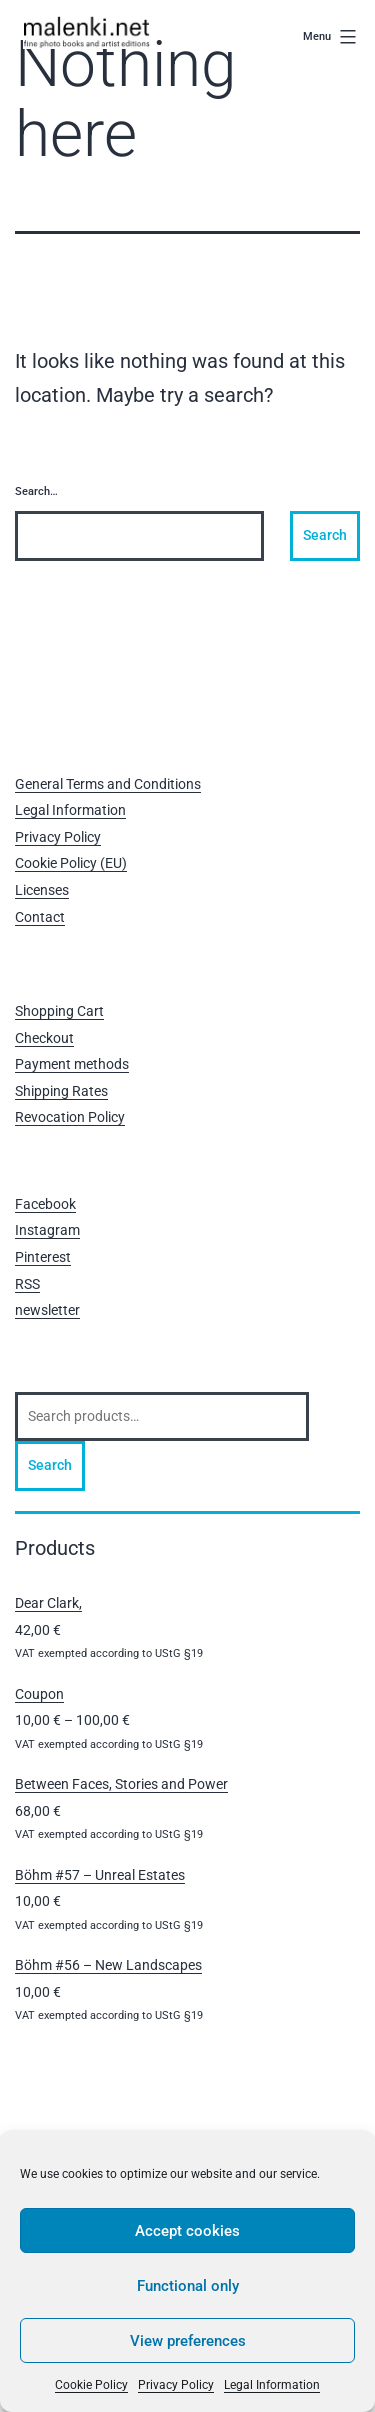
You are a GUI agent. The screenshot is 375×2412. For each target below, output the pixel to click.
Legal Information (272, 2385)
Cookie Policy (91, 2385)
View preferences (188, 2341)
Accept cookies (187, 2231)
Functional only (188, 2286)
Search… (36, 491)
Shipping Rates (61, 1091)
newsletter (47, 1310)
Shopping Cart (59, 1011)
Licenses (42, 890)
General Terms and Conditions (108, 784)
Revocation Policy (70, 1117)
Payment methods (72, 1064)
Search (50, 1465)
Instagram (47, 1230)
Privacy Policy (176, 2385)
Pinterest (43, 1257)
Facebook (45, 1204)
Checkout (44, 1038)
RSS (27, 1284)
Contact (40, 917)
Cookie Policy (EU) (71, 863)
